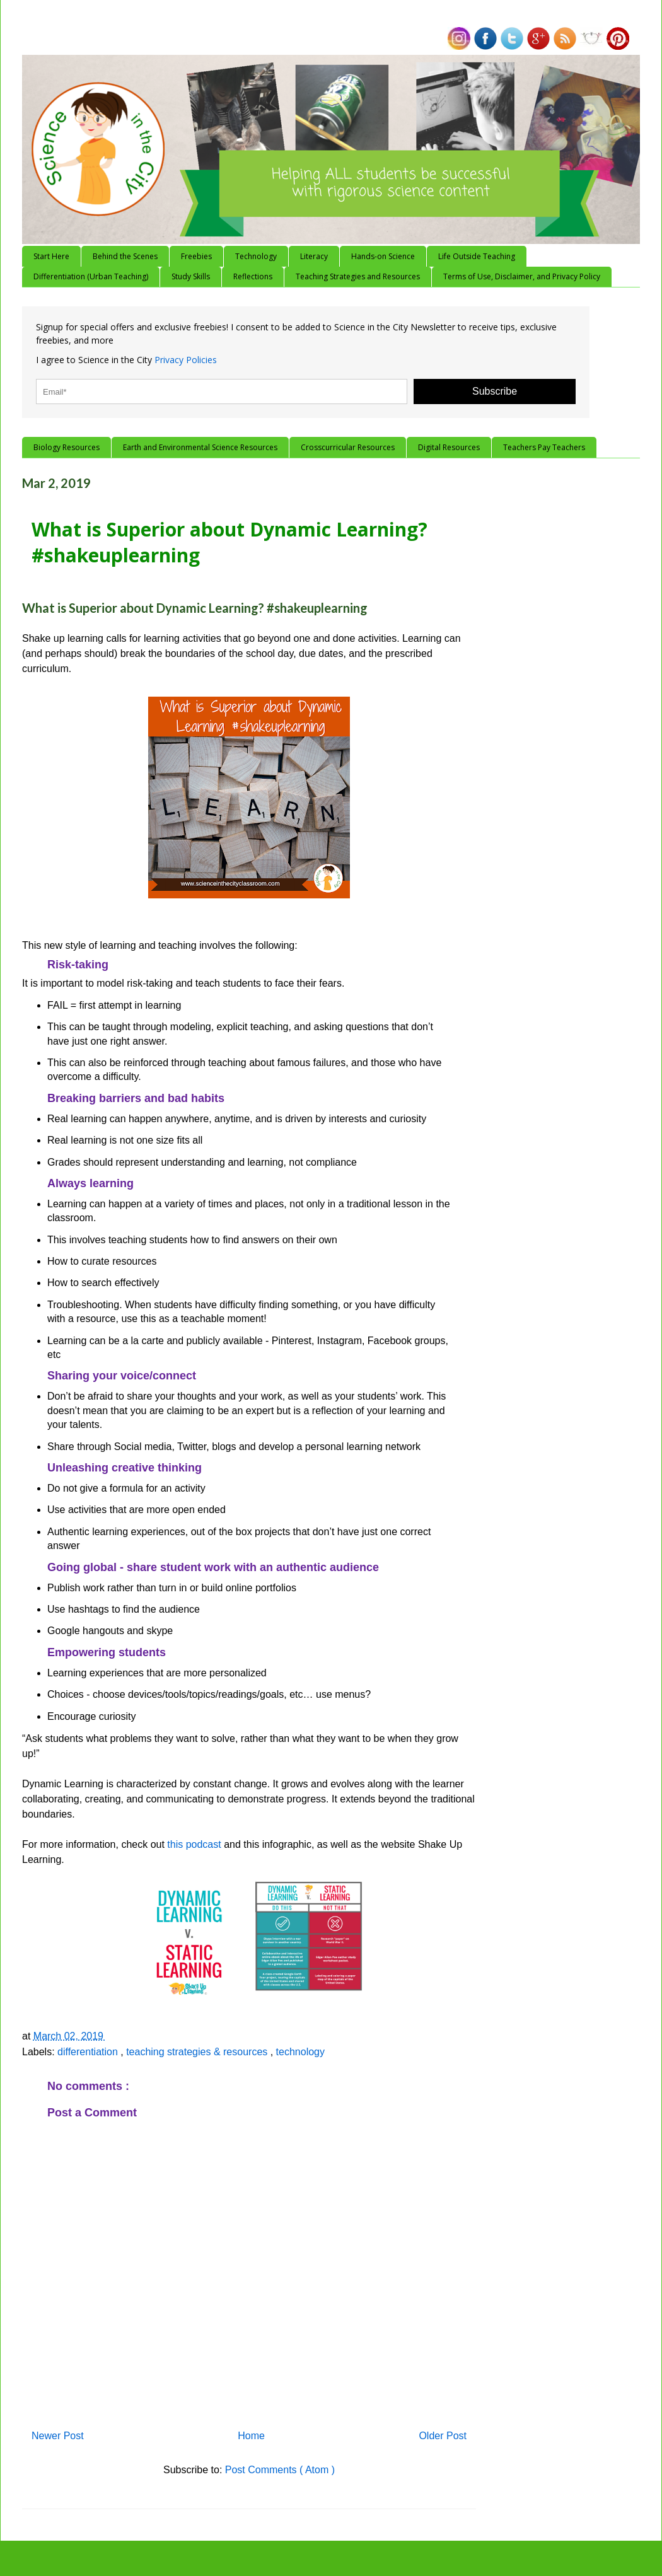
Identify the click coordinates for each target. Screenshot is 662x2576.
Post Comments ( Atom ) (280, 2469)
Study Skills (190, 276)
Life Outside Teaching (476, 256)
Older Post (443, 2435)
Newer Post (58, 2435)
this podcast (194, 1844)
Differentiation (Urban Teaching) (90, 276)
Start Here (51, 256)
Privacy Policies (185, 360)
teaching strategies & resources (198, 2051)
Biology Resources (66, 447)
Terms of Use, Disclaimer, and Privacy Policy (521, 276)
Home (251, 2435)
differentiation (88, 2051)
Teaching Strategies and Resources (358, 276)
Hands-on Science (383, 256)
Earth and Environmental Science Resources (200, 447)
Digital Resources (449, 447)
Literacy (314, 256)
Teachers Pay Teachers (544, 447)
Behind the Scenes (125, 256)
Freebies (196, 256)
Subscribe (494, 391)
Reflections (252, 276)
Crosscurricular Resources (348, 447)
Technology (256, 256)
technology (300, 2051)
